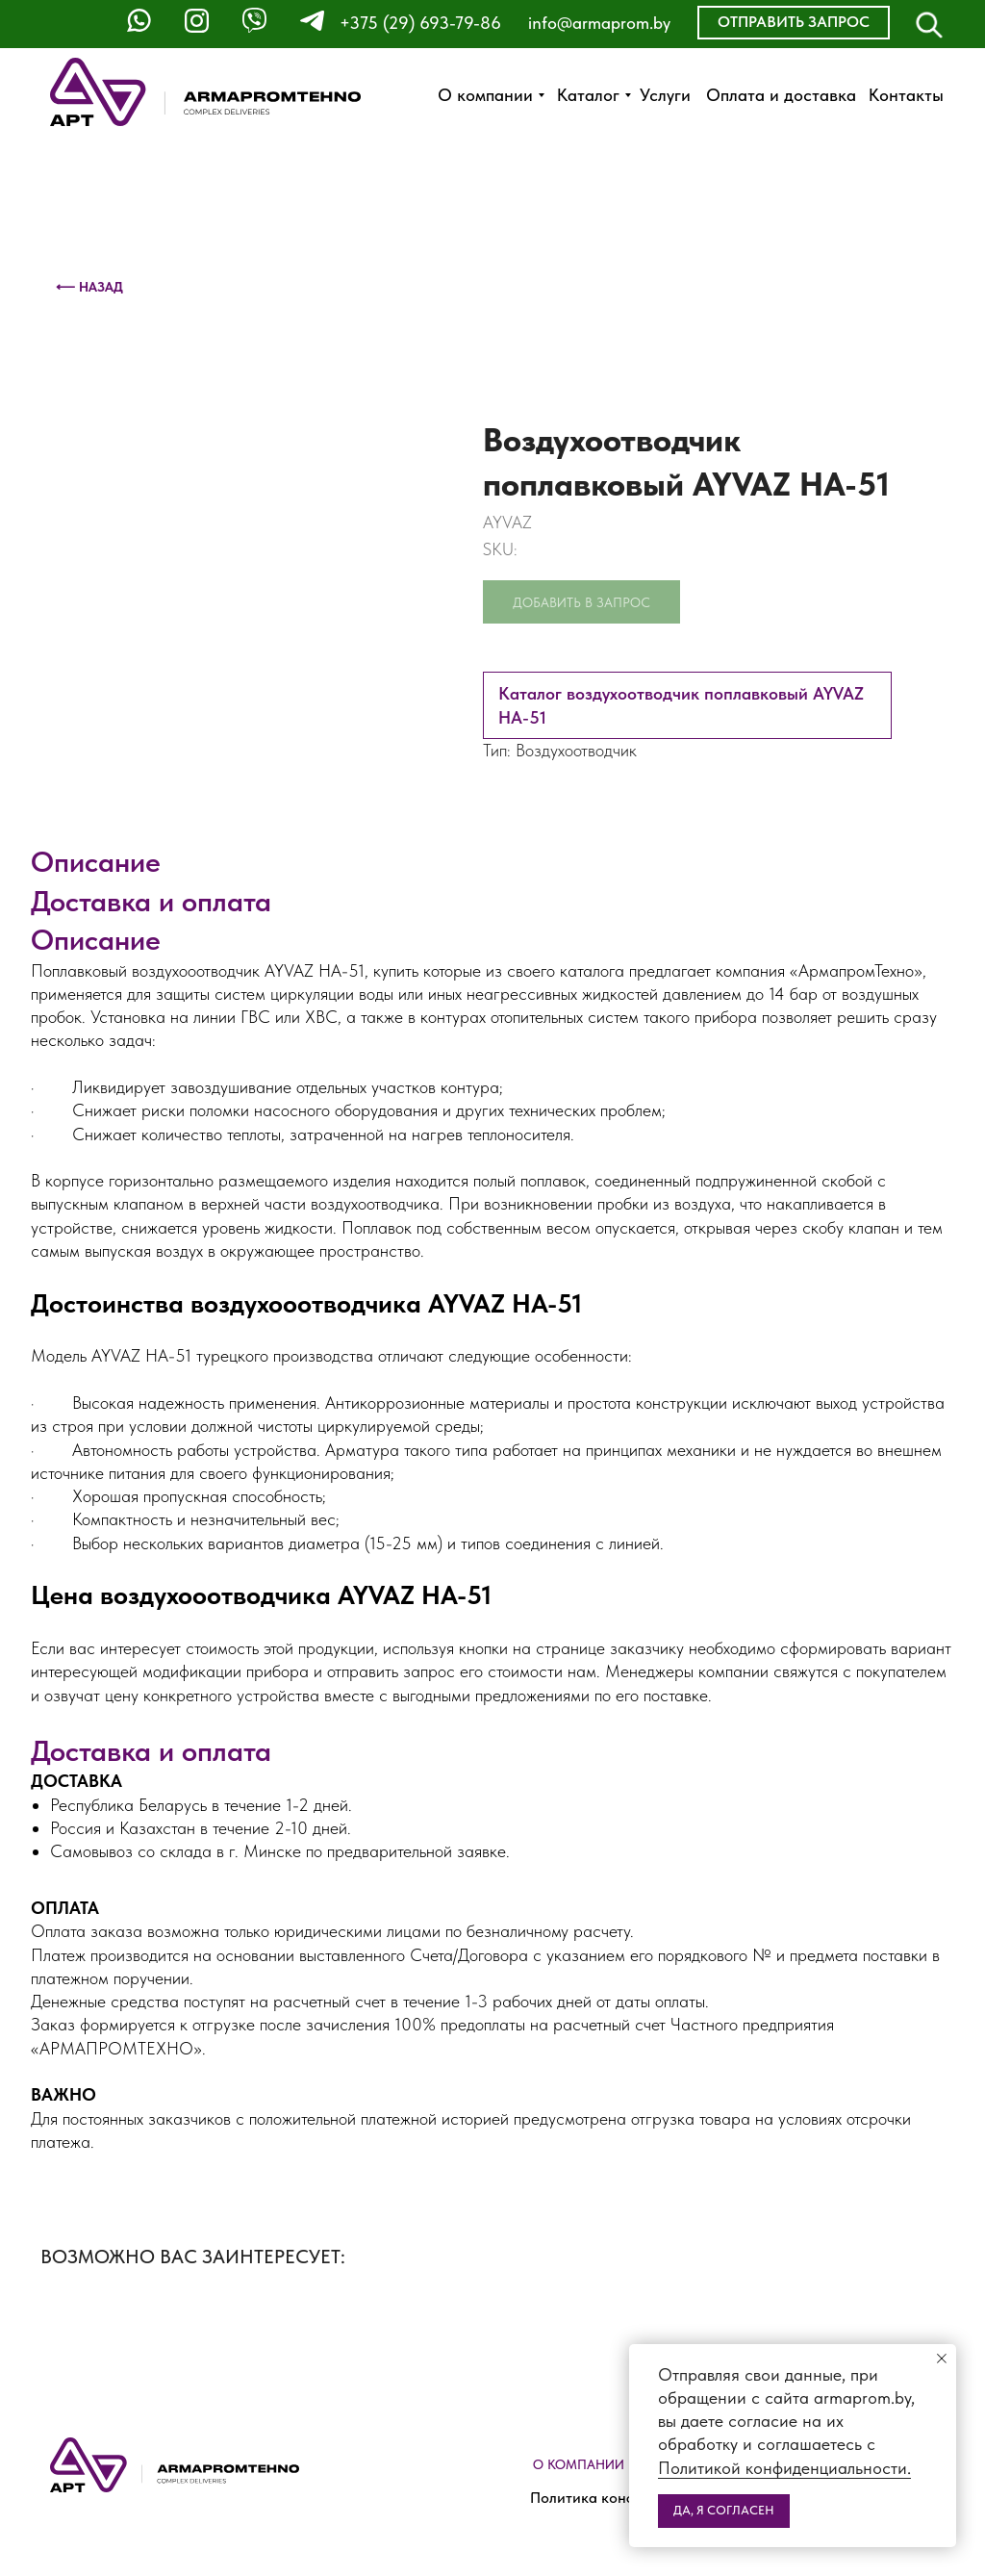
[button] (793, 22)
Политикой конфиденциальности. (784, 2468)
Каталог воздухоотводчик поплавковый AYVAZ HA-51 (681, 705)
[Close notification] (941, 2358)
